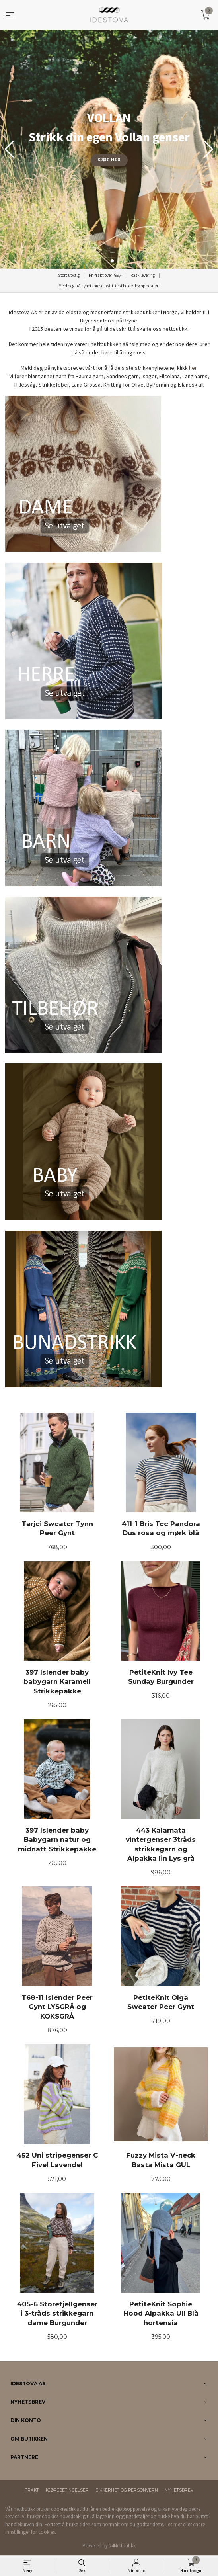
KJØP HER (109, 159)
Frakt (32, 2490)
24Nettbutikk (122, 2545)
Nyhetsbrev (179, 2490)
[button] (208, 149)
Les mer (173, 2524)
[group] (109, 149)
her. (193, 367)
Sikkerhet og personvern (126, 2490)
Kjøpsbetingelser (67, 2490)
